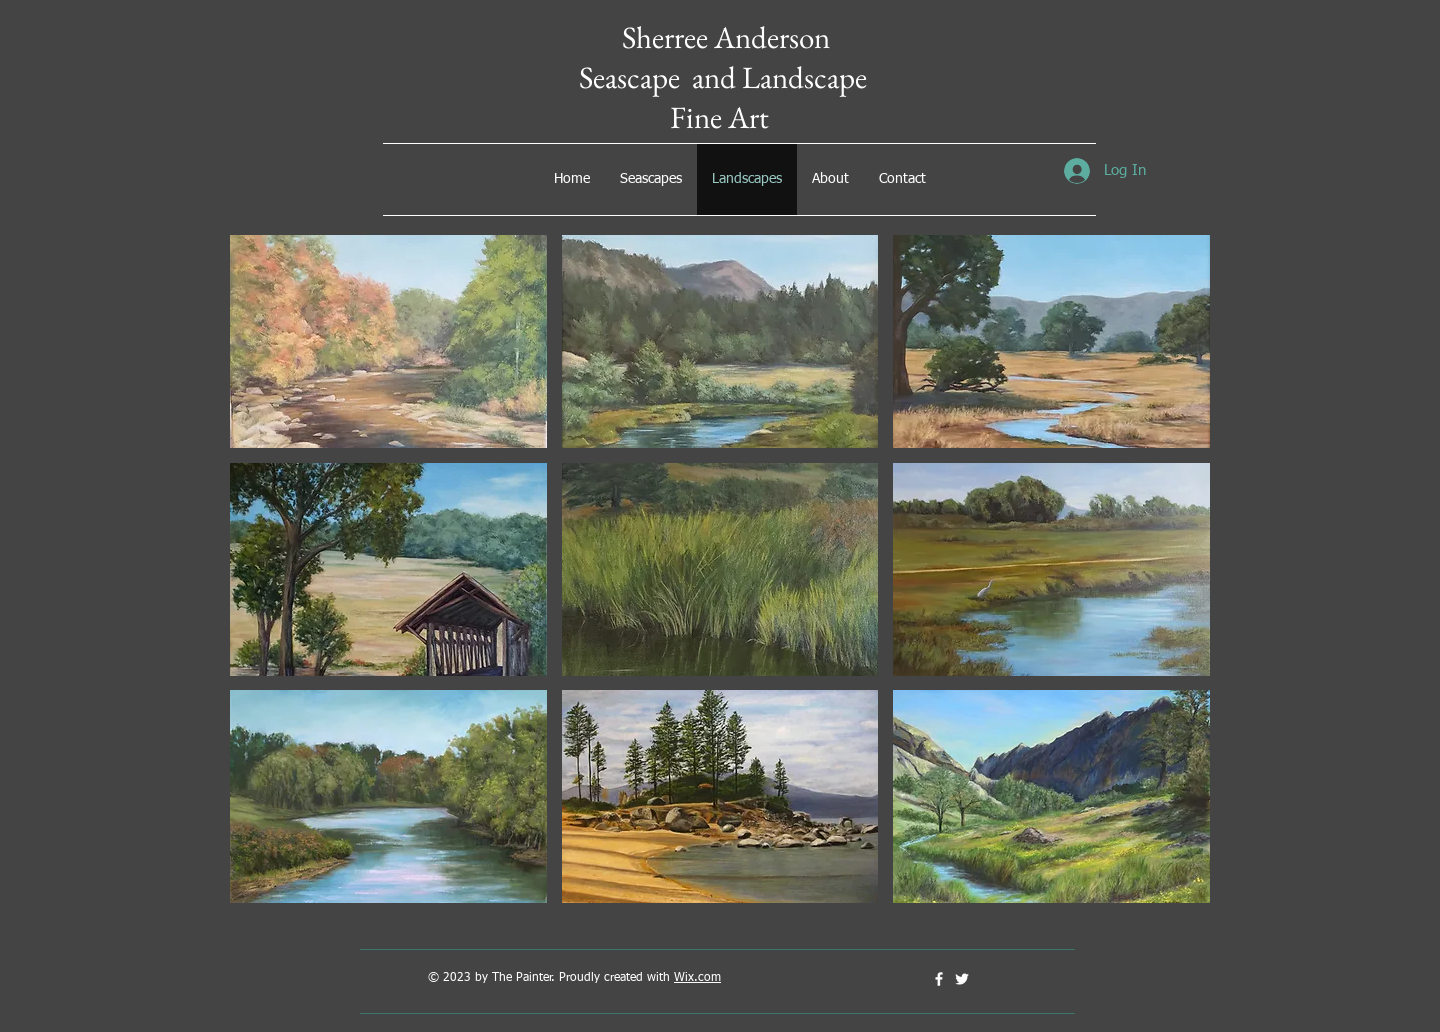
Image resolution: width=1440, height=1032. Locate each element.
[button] (388, 341)
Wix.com (697, 978)
